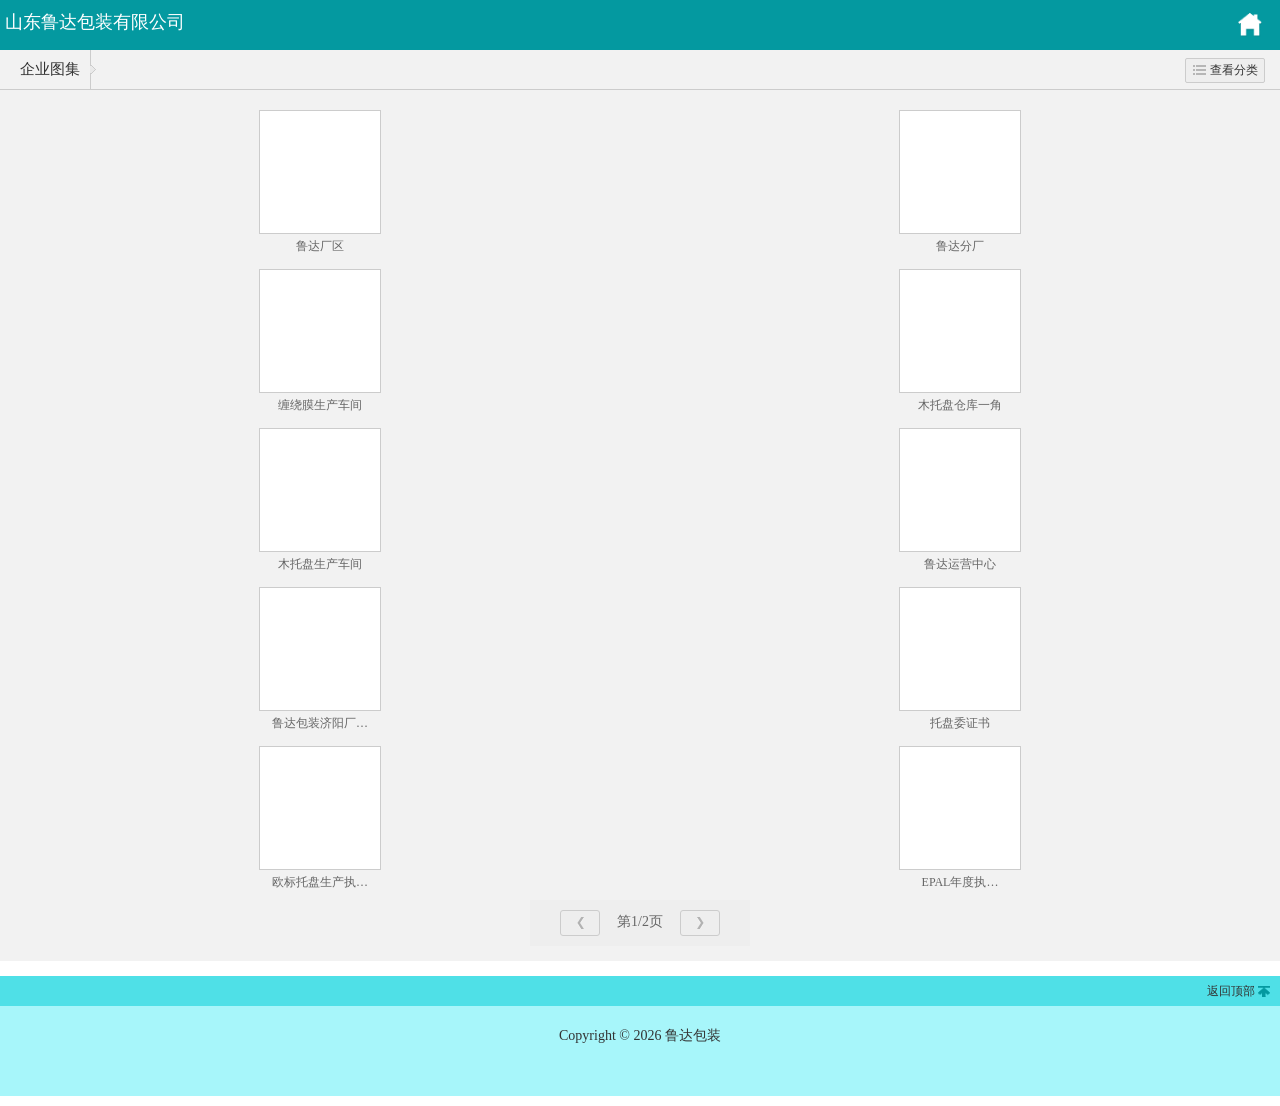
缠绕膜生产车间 (320, 405)
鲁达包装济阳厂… (320, 723)
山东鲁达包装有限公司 (95, 22)
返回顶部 (1231, 991)
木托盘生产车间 (320, 564)
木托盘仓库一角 (960, 405)
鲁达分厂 (960, 246)
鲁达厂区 (320, 246)
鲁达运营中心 (960, 564)
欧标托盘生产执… (320, 882)
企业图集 (50, 69)
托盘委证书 (960, 723)
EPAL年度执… (960, 882)
